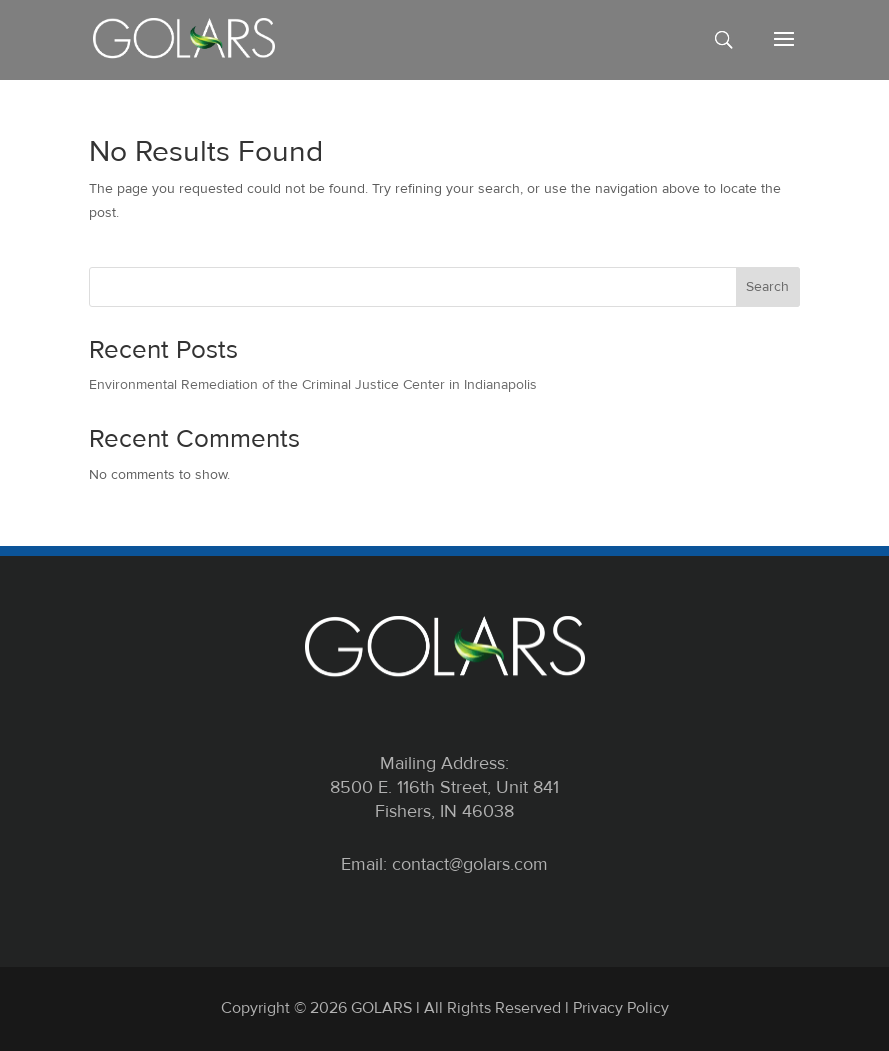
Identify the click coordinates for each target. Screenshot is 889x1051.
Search (767, 286)
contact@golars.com (470, 864)
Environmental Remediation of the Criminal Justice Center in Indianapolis (313, 384)
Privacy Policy (621, 1008)
